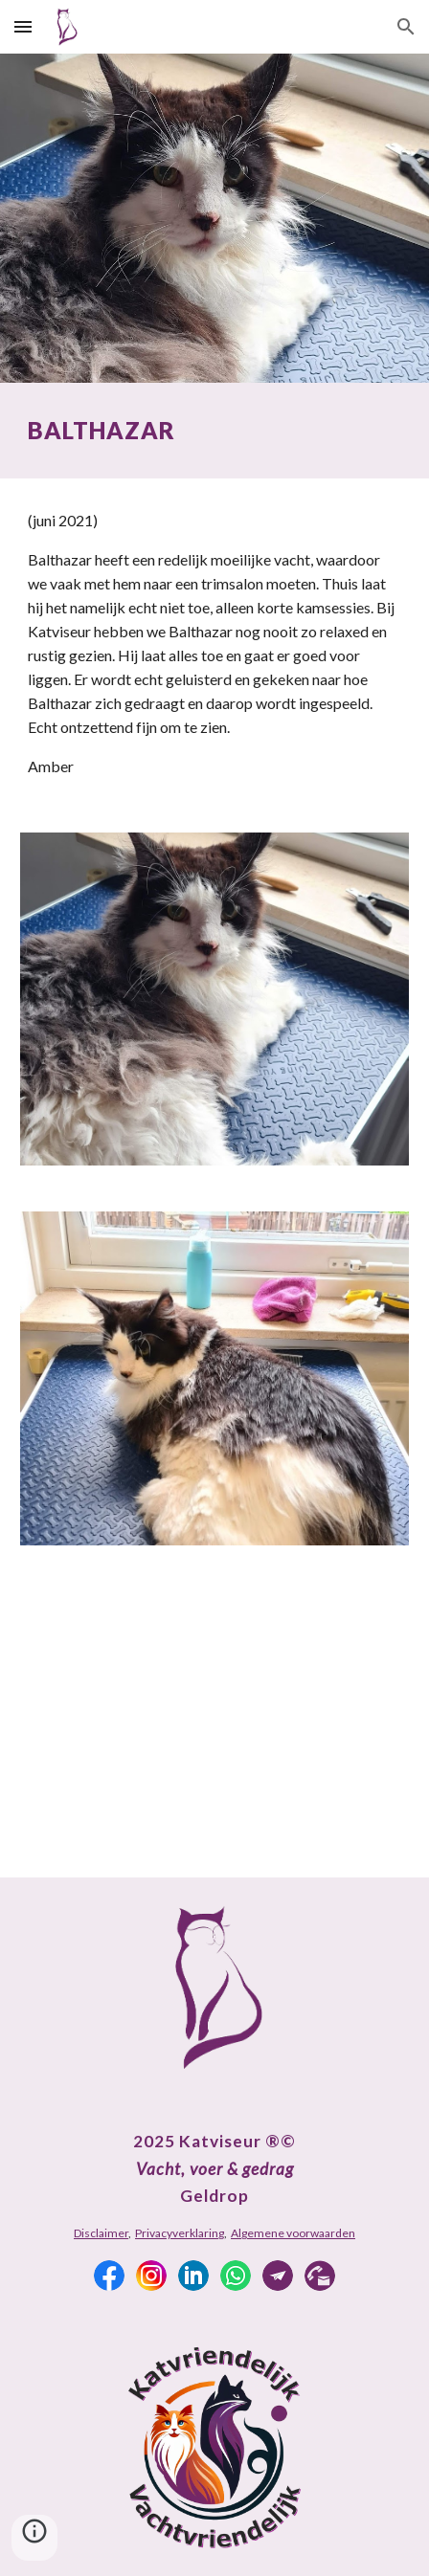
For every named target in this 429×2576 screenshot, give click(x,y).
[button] (23, 26)
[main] (214, 430)
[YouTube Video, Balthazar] (214, 1722)
